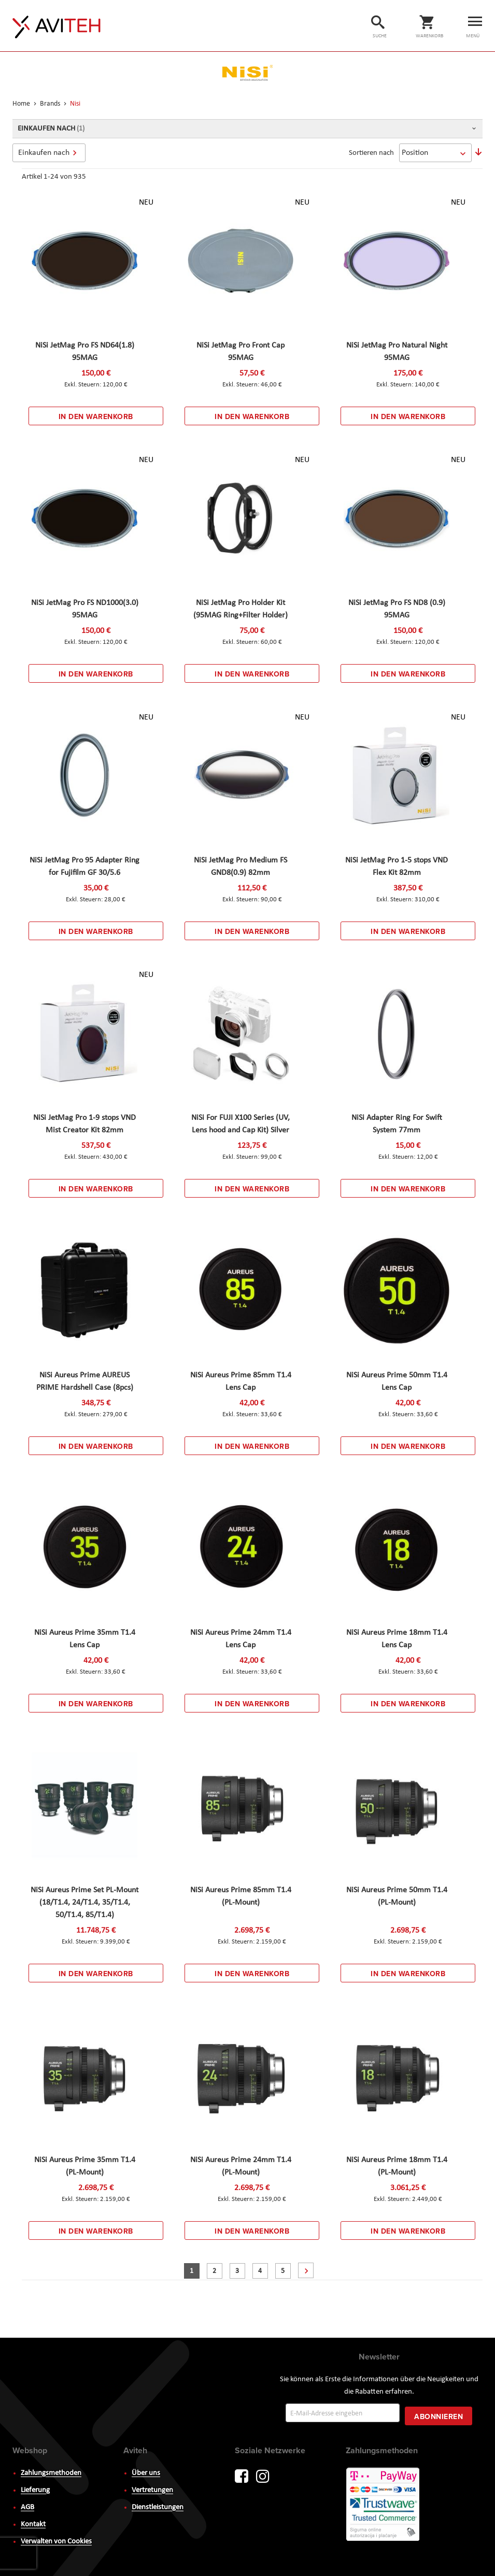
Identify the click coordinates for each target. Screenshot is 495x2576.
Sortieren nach (371, 153)
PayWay (383, 2505)
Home (22, 104)
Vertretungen (152, 2490)
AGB (27, 2507)
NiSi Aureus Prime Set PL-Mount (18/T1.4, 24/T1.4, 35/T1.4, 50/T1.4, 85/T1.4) (84, 1902)
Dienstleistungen (157, 2507)
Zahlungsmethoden (51, 2473)
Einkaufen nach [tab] (43, 153)
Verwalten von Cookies (56, 2541)
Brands (51, 104)
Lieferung (35, 2490)
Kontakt (33, 2524)
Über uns (146, 2473)
